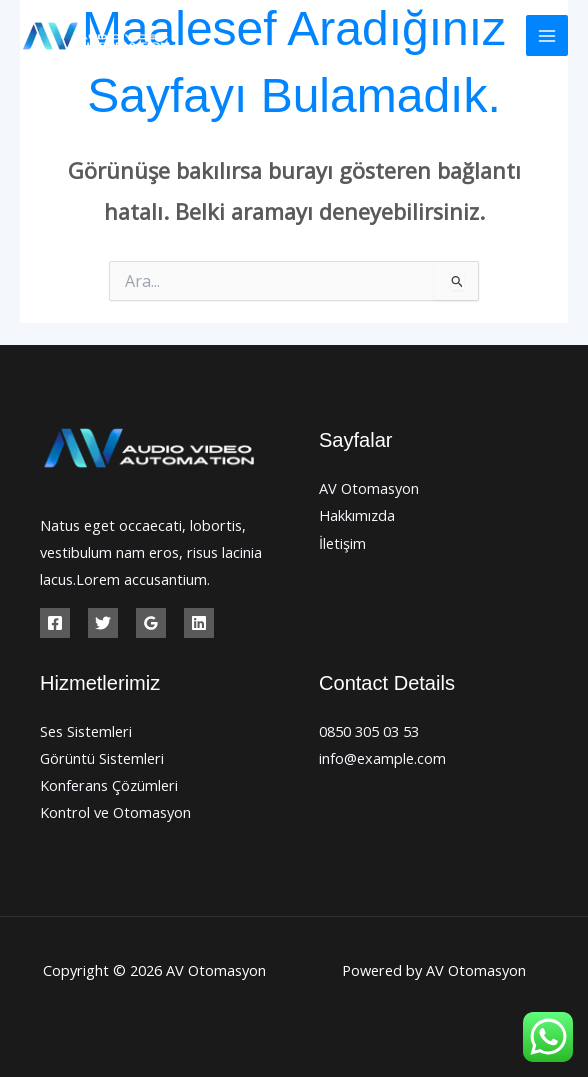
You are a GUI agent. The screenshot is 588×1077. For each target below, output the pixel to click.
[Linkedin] (199, 623)
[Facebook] (55, 623)
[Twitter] (103, 623)
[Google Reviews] (151, 623)
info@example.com (382, 758)
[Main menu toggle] (547, 36)
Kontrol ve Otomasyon (115, 812)
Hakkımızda (357, 515)
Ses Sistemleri (86, 731)
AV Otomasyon (369, 488)
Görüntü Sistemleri (102, 758)
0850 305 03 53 (369, 731)
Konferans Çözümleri (109, 785)
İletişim (342, 543)
